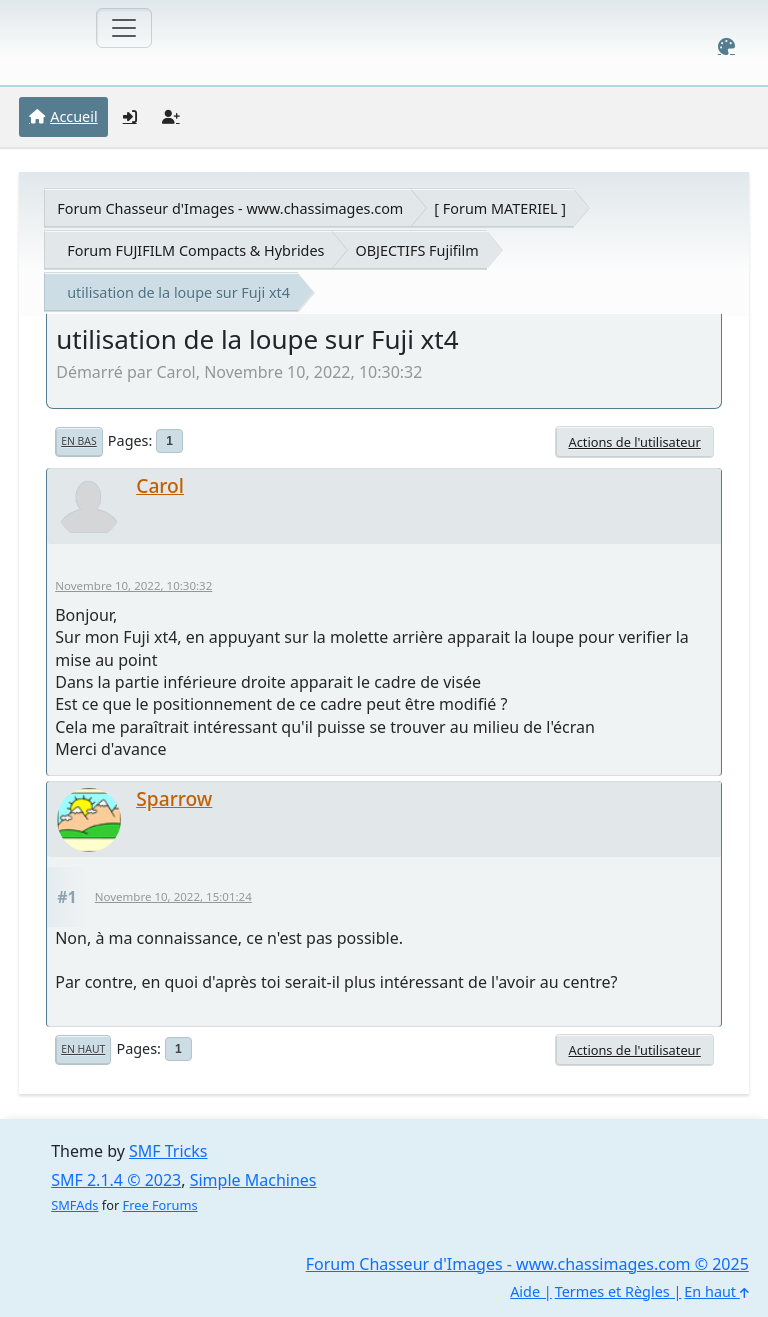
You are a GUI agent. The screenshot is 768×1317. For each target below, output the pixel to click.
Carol (160, 485)
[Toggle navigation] (124, 28)
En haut (83, 1049)
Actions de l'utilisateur (634, 442)
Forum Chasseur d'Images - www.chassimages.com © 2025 (527, 1264)
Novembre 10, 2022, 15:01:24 (173, 896)
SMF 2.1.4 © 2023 (116, 1180)
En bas (78, 441)
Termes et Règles (612, 1291)
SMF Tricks (168, 1151)
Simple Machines (253, 1180)
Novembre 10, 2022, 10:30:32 (133, 585)
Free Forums (160, 1205)
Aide (525, 1291)
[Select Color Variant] (726, 46)
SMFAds (74, 1205)
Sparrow (174, 798)
